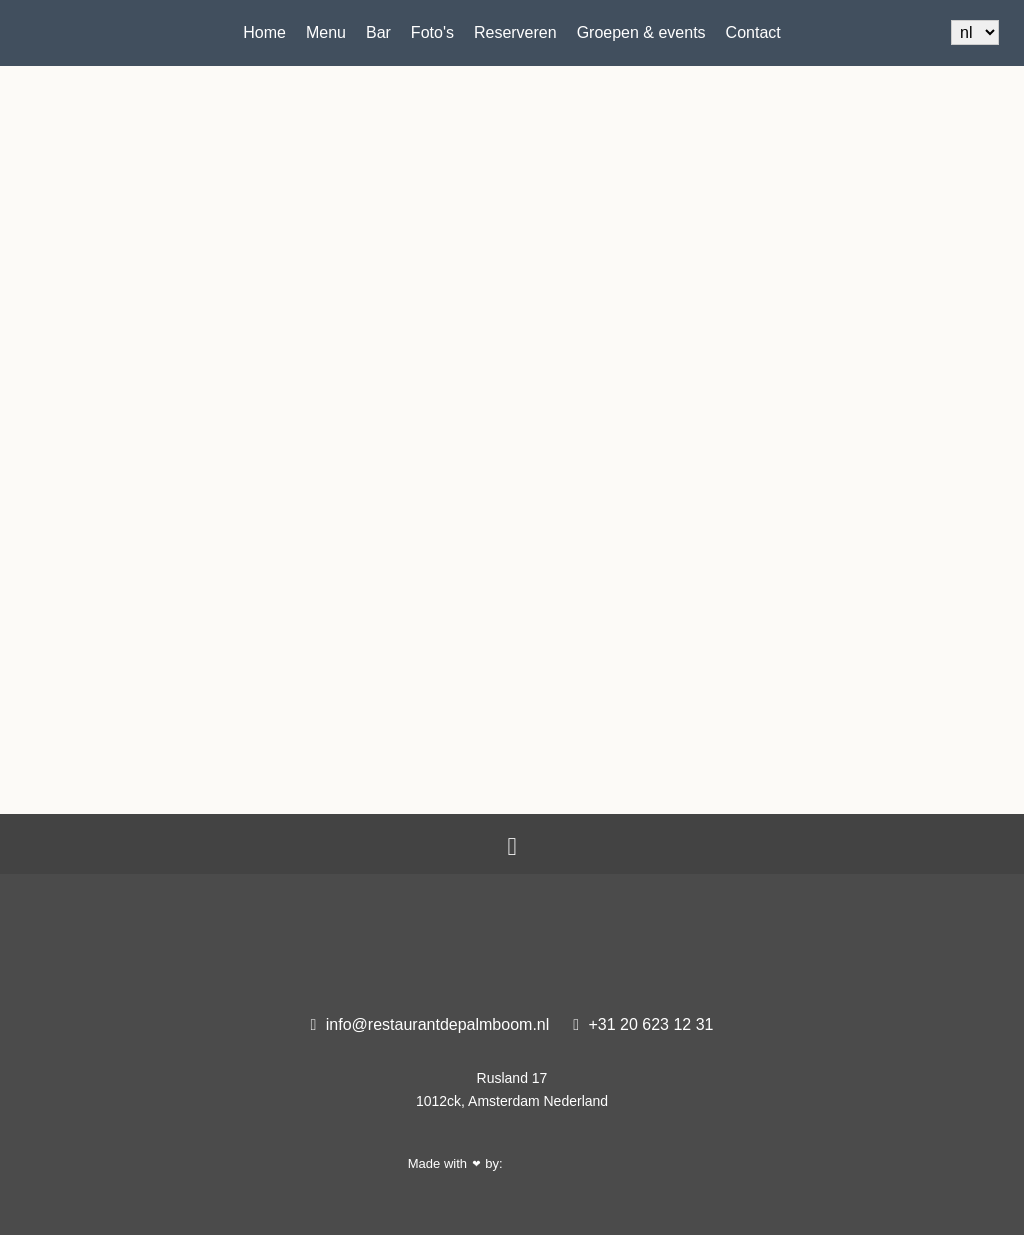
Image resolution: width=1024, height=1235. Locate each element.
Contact (753, 32)
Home (264, 32)
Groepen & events (641, 32)
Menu (326, 32)
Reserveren (515, 32)
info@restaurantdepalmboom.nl (430, 1024)
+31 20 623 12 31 (643, 1024)
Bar (378, 32)
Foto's (432, 32)
